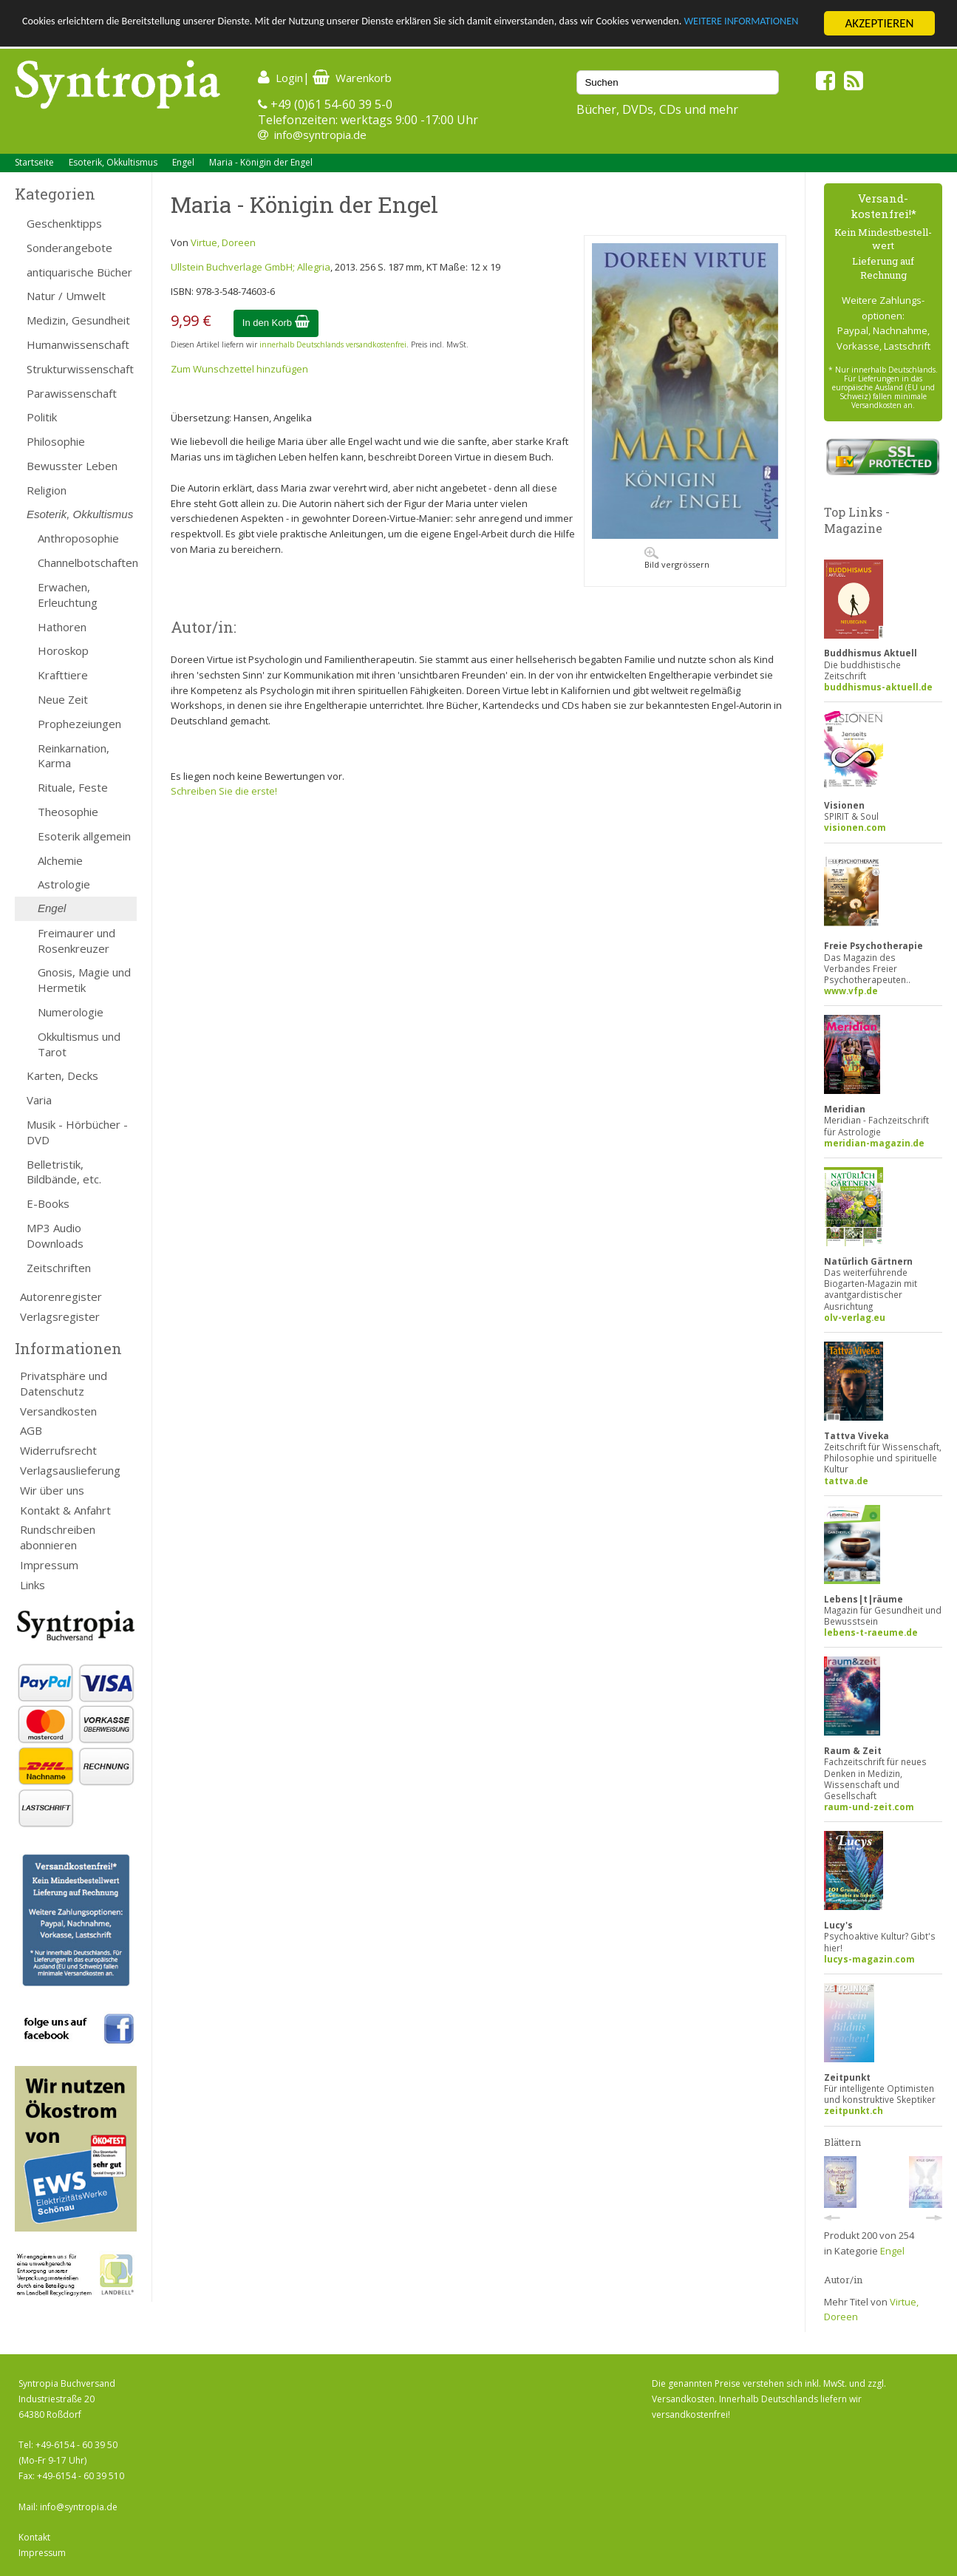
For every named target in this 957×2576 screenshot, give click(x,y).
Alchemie (60, 860)
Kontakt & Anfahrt (65, 1510)
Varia (39, 1099)
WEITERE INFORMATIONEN (91, 36)
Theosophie (68, 811)
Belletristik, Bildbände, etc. (64, 1172)
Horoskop (63, 650)
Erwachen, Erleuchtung (68, 595)
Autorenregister (61, 1296)
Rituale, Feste (73, 787)
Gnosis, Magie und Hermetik (84, 980)
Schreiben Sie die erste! (224, 791)
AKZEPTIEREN (879, 23)
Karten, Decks (62, 1075)
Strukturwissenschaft (80, 368)
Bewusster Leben (72, 465)
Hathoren (62, 626)
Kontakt (34, 2537)
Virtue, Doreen (223, 242)
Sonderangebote (69, 247)
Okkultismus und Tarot (79, 1044)
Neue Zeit (63, 699)
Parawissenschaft (72, 393)
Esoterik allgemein (84, 836)
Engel (183, 162)
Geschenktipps (64, 223)
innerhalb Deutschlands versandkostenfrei (332, 344)
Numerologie (70, 1012)
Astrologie (64, 884)
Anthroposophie (78, 538)
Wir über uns (52, 1490)
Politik (42, 416)
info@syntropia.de (320, 134)
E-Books (48, 1203)
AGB (31, 1430)
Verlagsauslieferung (70, 1470)
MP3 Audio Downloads (55, 1235)
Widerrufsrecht (58, 1450)
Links (32, 1584)
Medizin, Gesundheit (78, 320)
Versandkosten (58, 1411)
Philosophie (56, 441)
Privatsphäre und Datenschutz (63, 1383)
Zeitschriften (59, 1267)
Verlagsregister (60, 1316)
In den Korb (276, 322)
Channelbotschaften (87, 562)
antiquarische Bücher (79, 272)
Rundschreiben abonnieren (57, 1537)
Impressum (49, 1564)
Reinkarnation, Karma (73, 756)
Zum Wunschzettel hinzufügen (239, 368)
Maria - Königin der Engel (261, 162)
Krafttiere (63, 674)
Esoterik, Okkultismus (113, 162)
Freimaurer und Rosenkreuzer (76, 940)
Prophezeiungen (79, 723)
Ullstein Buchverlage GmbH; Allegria (250, 266)
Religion (47, 490)
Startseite (34, 162)
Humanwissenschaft (78, 344)
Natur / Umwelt (66, 295)
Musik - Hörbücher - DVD (77, 1132)
